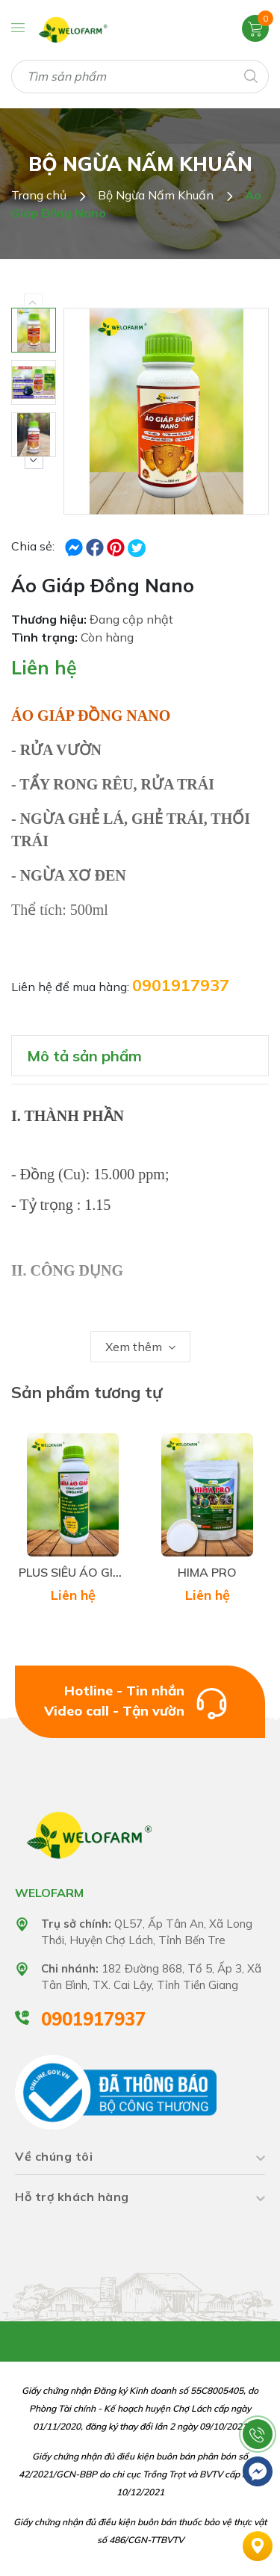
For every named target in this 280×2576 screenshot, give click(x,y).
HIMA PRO (207, 1572)
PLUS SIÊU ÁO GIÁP (74, 1572)
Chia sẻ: (33, 546)
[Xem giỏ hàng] (255, 27)
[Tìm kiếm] (250, 75)
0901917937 (180, 985)
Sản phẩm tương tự (86, 1392)
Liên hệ (44, 667)
